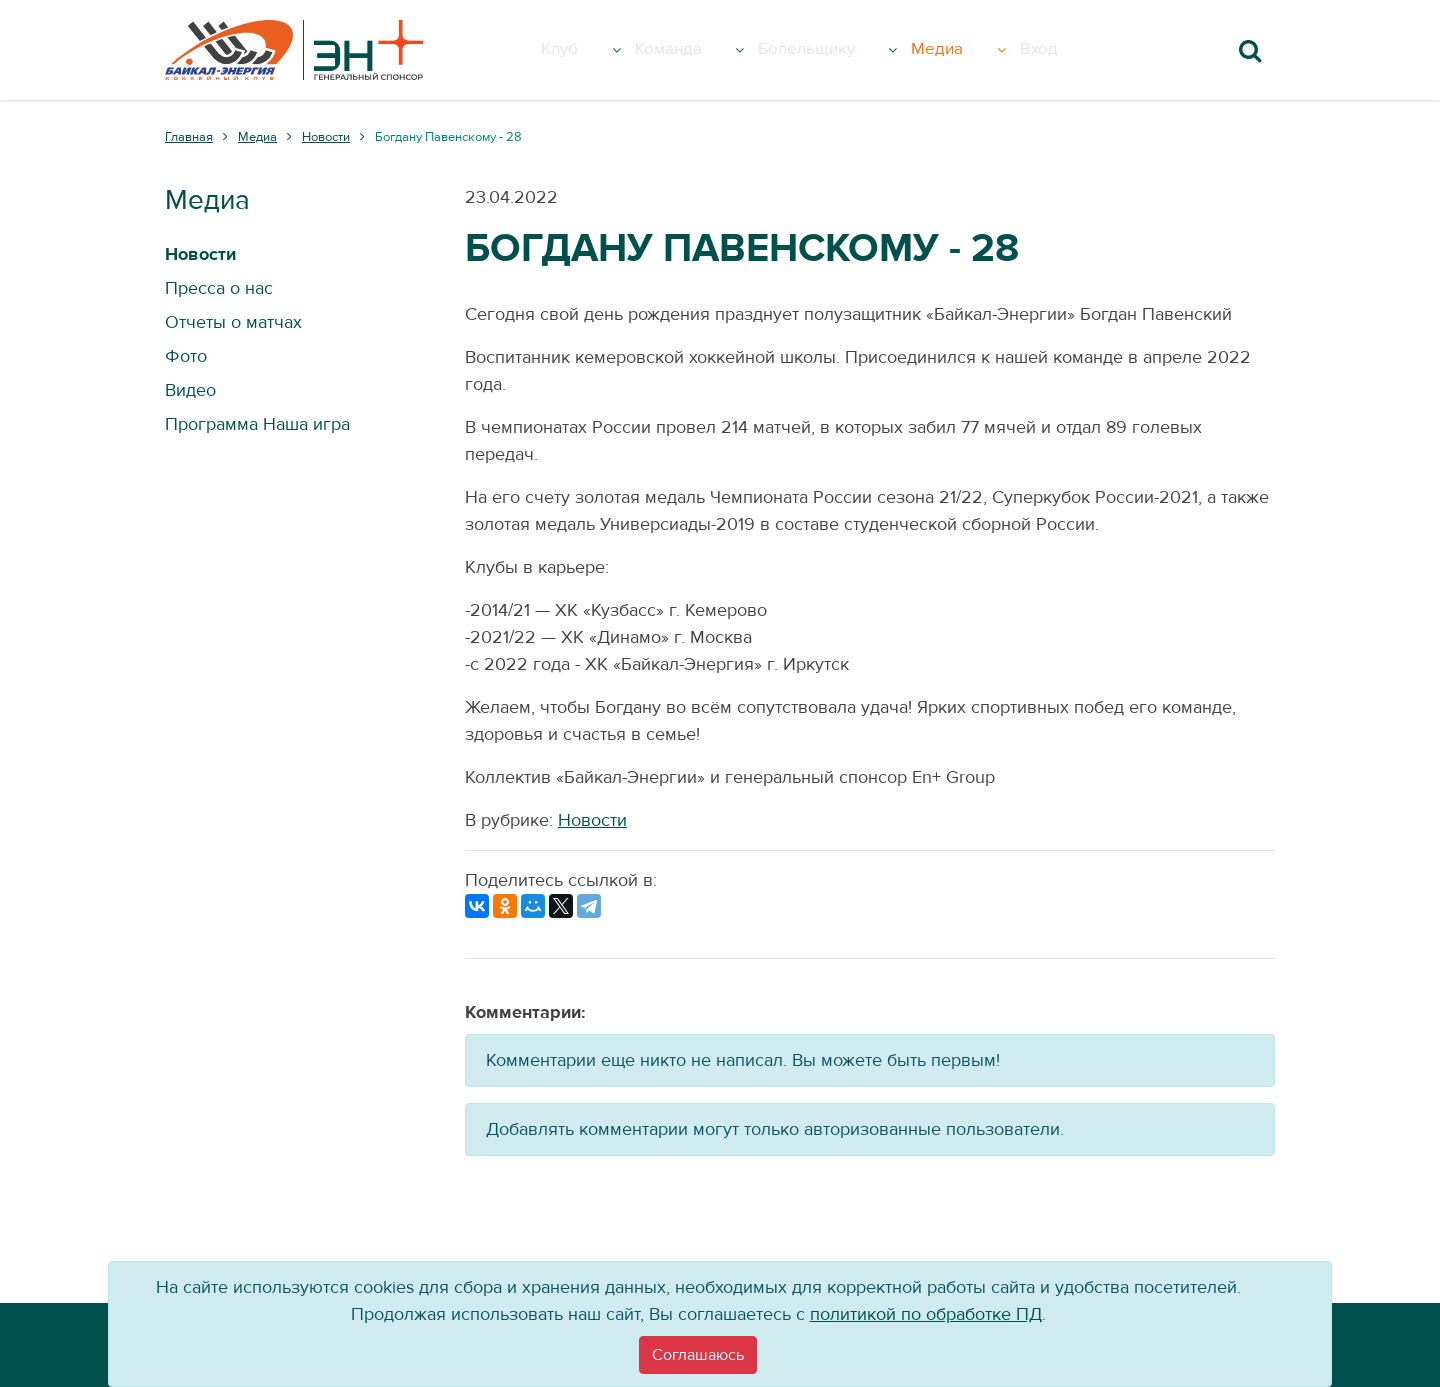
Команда (705, 50)
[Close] (698, 1355)
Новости (592, 820)
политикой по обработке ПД (926, 1314)
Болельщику (849, 50)
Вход (1064, 50)
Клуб (599, 50)
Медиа (982, 50)
